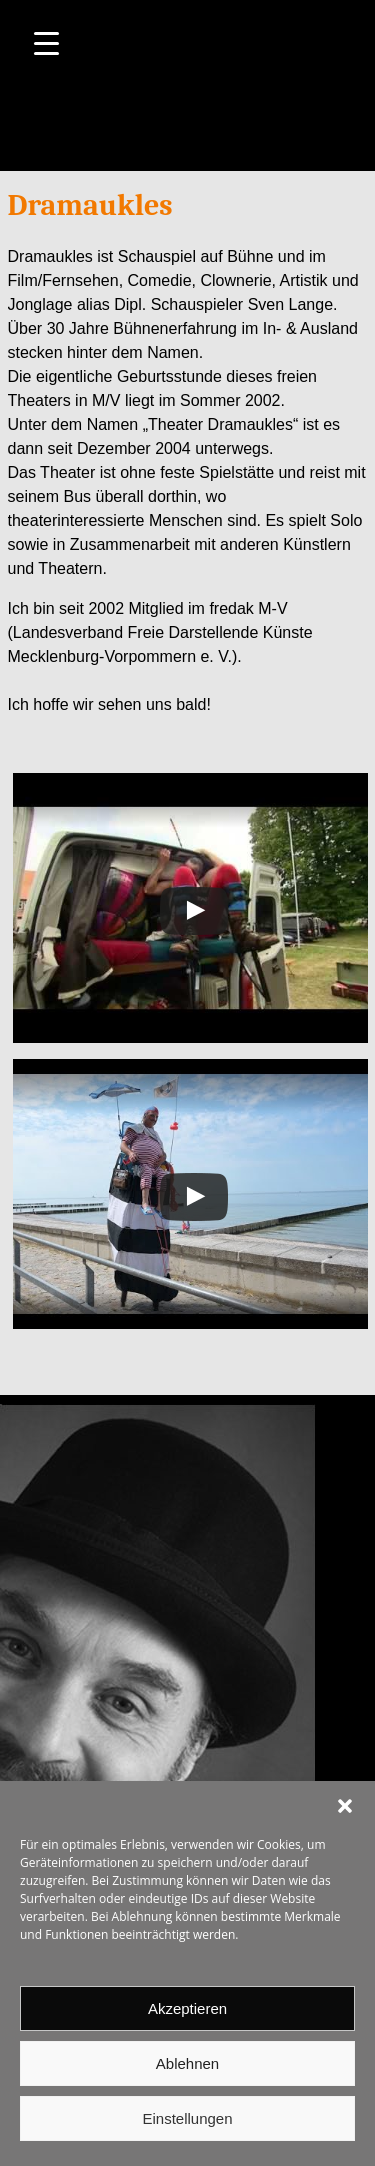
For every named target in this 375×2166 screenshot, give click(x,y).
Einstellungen (187, 2118)
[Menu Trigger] (46, 42)
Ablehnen (187, 2063)
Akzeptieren (187, 2008)
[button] (345, 1806)
